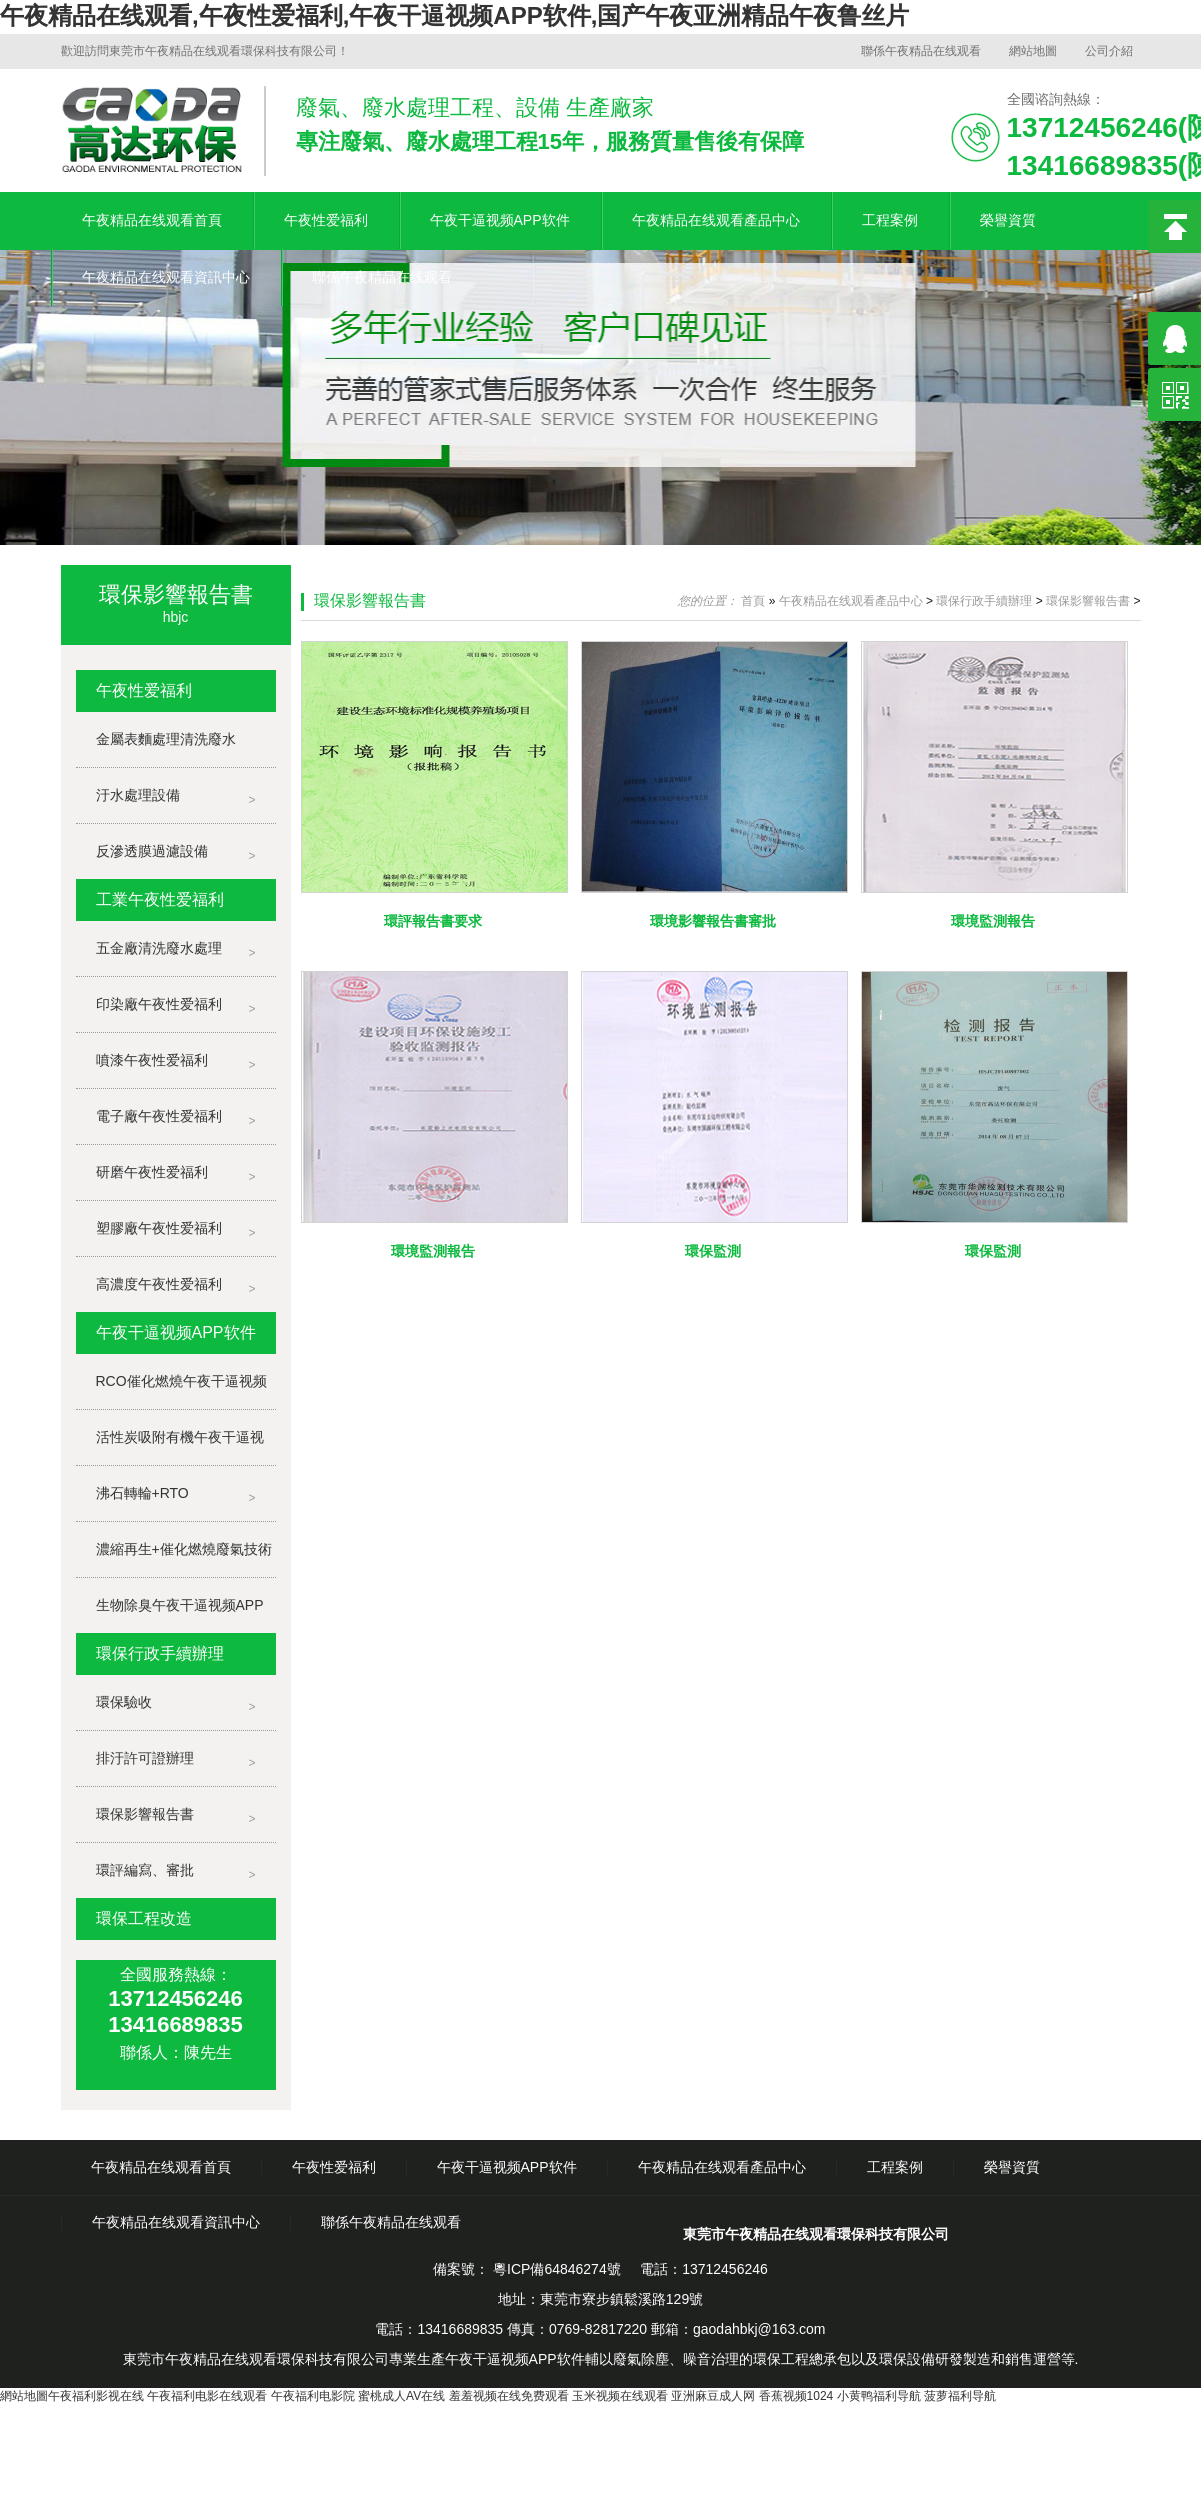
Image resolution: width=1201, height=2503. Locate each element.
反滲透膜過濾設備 (152, 851)
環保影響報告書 (145, 1814)
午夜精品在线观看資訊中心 (166, 277)
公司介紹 (1109, 51)
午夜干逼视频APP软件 (500, 220)
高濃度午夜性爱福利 (159, 1284)
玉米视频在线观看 (620, 2396)
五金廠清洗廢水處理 (159, 948)
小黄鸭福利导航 (879, 2396)
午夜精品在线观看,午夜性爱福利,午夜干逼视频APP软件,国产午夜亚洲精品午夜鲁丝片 (454, 15)
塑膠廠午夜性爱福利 (159, 1228)
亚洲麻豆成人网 (713, 2396)
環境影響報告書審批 (713, 921)
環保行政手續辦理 (160, 1653)
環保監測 (713, 1251)
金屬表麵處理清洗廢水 (166, 739)
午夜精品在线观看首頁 (152, 220)
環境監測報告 (993, 921)
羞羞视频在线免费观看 (509, 2396)
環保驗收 (124, 1702)
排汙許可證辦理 (145, 1758)
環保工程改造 (144, 1918)
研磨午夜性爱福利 (152, 1172)
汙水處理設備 (138, 795)
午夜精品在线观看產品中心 (716, 220)
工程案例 (890, 220)
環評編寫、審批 (145, 1870)
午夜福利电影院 (313, 2396)
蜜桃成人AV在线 (401, 2396)
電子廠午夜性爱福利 (159, 1116)
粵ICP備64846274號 (555, 2269)
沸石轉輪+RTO (142, 1493)
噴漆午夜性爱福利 (152, 1060)
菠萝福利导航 (960, 2396)
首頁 (753, 601)
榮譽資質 (1008, 220)
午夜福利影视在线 (96, 2396)
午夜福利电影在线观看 (207, 2396)
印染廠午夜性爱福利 (159, 1004)
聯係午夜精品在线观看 (921, 51)
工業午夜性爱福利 (160, 899)
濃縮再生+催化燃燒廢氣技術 (184, 1549)
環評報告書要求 (433, 921)
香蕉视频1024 (796, 2396)
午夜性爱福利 (326, 220)
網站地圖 (1033, 51)
